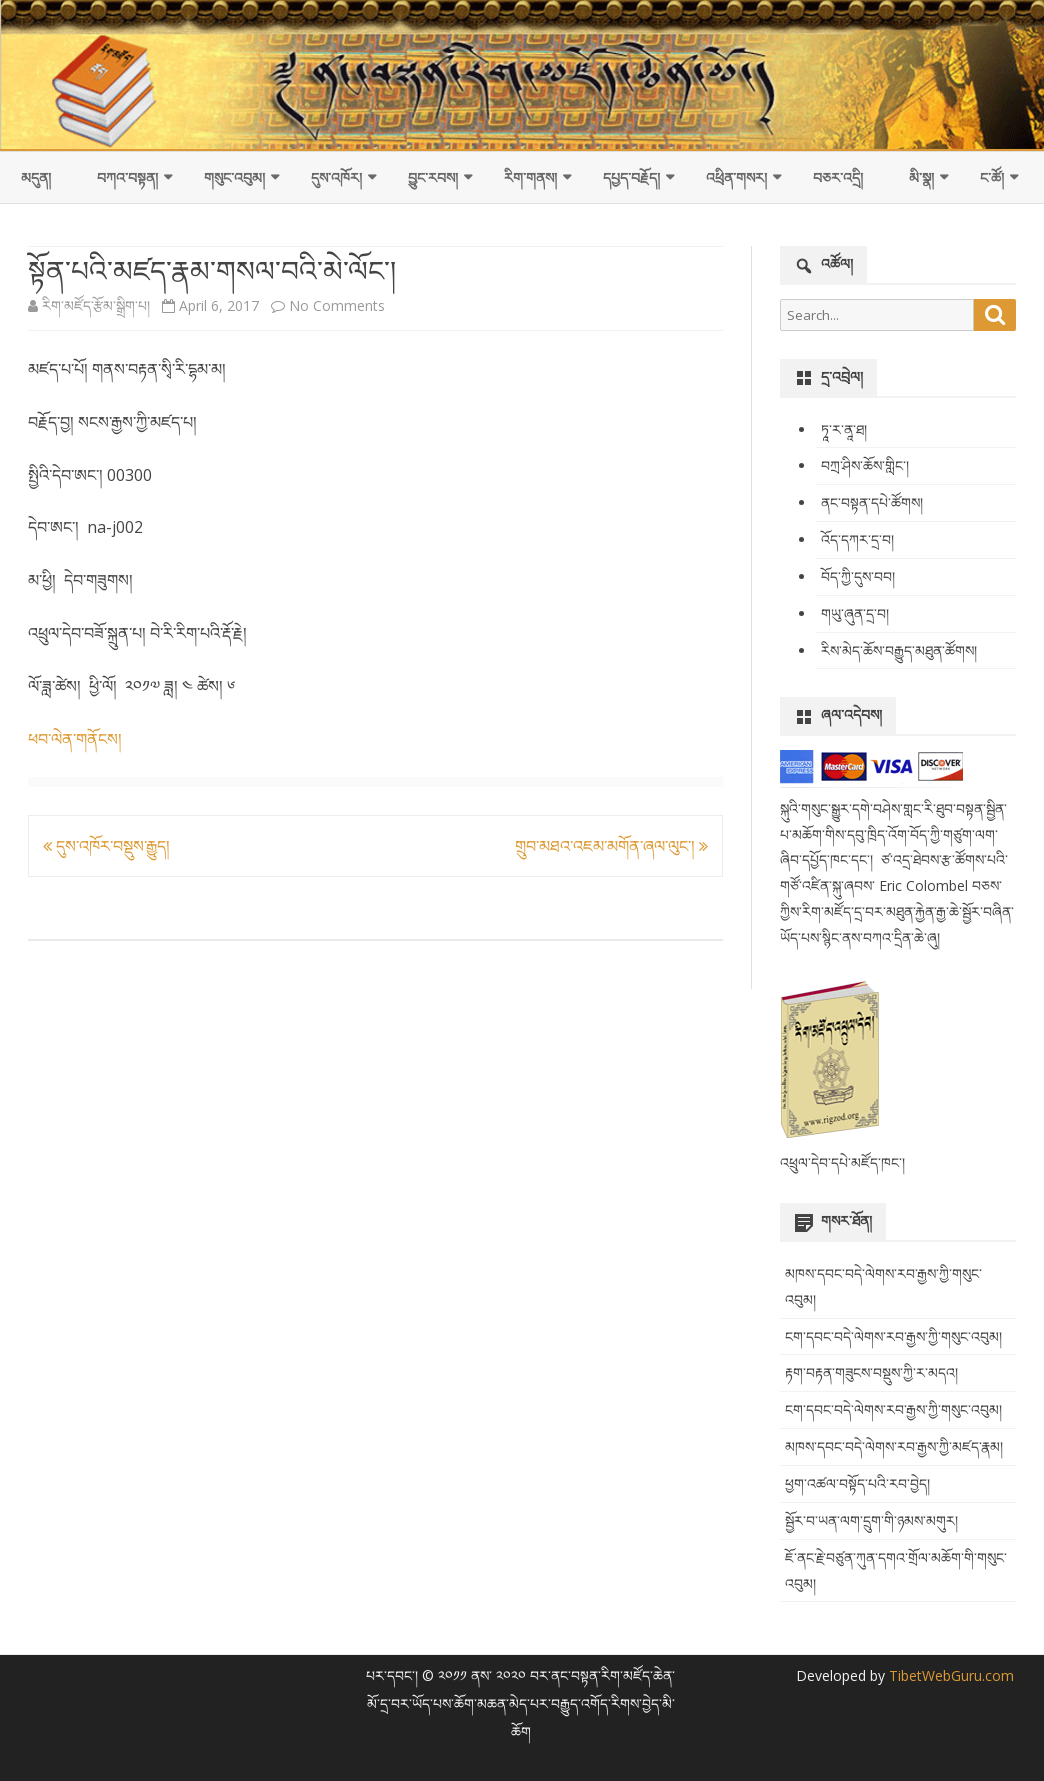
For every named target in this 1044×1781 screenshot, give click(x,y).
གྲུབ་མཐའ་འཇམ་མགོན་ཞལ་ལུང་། (611, 846)
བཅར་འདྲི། (838, 177)
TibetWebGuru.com (949, 1675)
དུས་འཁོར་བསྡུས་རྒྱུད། (106, 846)
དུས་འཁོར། (336, 177)
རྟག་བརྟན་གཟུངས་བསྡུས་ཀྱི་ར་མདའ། (871, 1372)
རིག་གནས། (530, 177)
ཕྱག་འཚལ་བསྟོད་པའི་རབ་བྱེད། (857, 1483)
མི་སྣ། (921, 177)
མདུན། (36, 177)
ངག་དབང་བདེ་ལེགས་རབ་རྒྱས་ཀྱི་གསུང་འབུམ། (893, 1336)
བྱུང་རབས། (433, 177)
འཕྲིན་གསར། (736, 177)
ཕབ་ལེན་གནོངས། (75, 739)
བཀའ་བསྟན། (127, 177)
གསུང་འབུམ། (234, 177)
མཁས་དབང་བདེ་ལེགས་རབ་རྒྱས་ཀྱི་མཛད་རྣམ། (894, 1446)
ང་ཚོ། (992, 177)
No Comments (337, 305)
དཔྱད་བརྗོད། (631, 177)
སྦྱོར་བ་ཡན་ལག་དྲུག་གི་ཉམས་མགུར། (871, 1520)
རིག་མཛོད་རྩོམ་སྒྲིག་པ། (96, 305)
